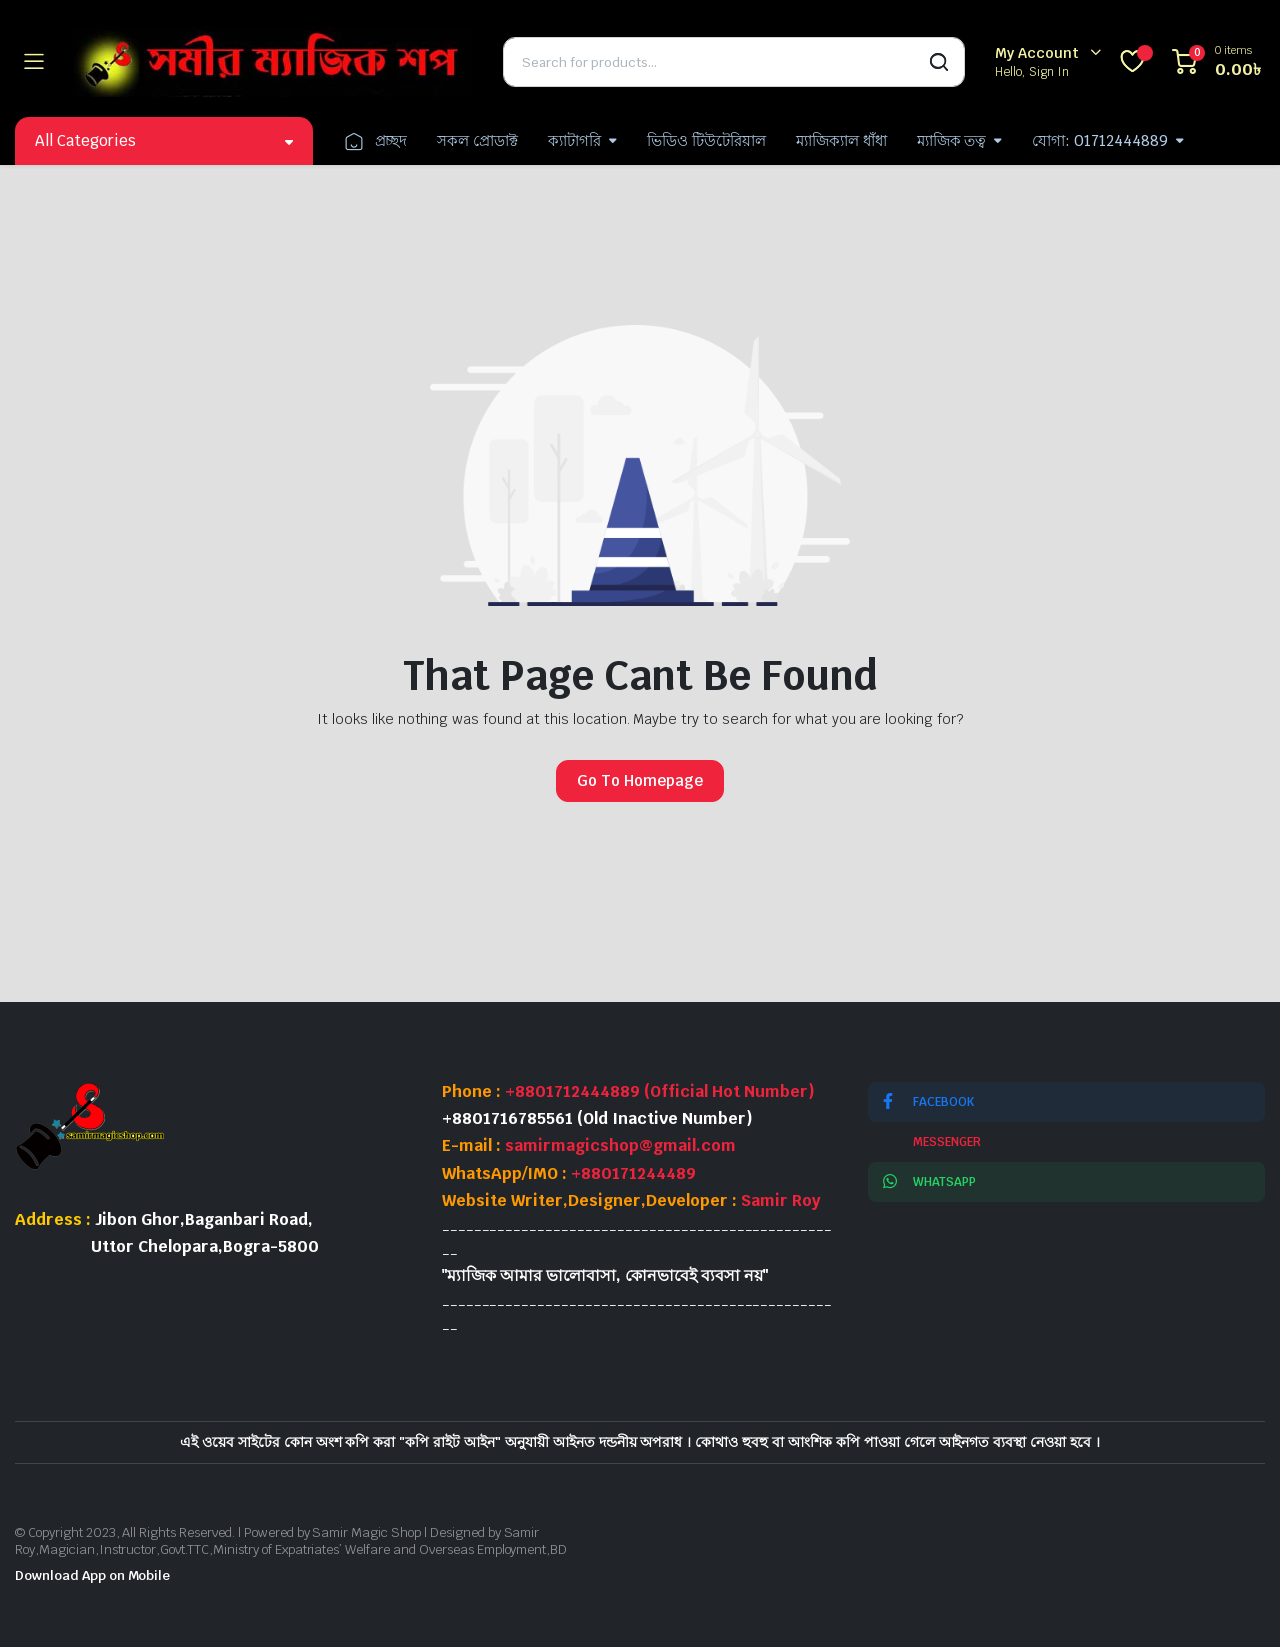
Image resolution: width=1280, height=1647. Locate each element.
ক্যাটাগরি (574, 140)
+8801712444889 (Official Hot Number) (660, 1091)
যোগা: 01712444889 (1100, 140)
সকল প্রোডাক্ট (477, 140)
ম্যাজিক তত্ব (952, 140)
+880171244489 (633, 1173)
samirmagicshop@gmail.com (620, 1145)
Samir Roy (781, 1200)
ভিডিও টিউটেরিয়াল (706, 140)
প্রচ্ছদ (375, 141)
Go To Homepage (640, 780)
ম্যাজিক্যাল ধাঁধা (841, 140)
